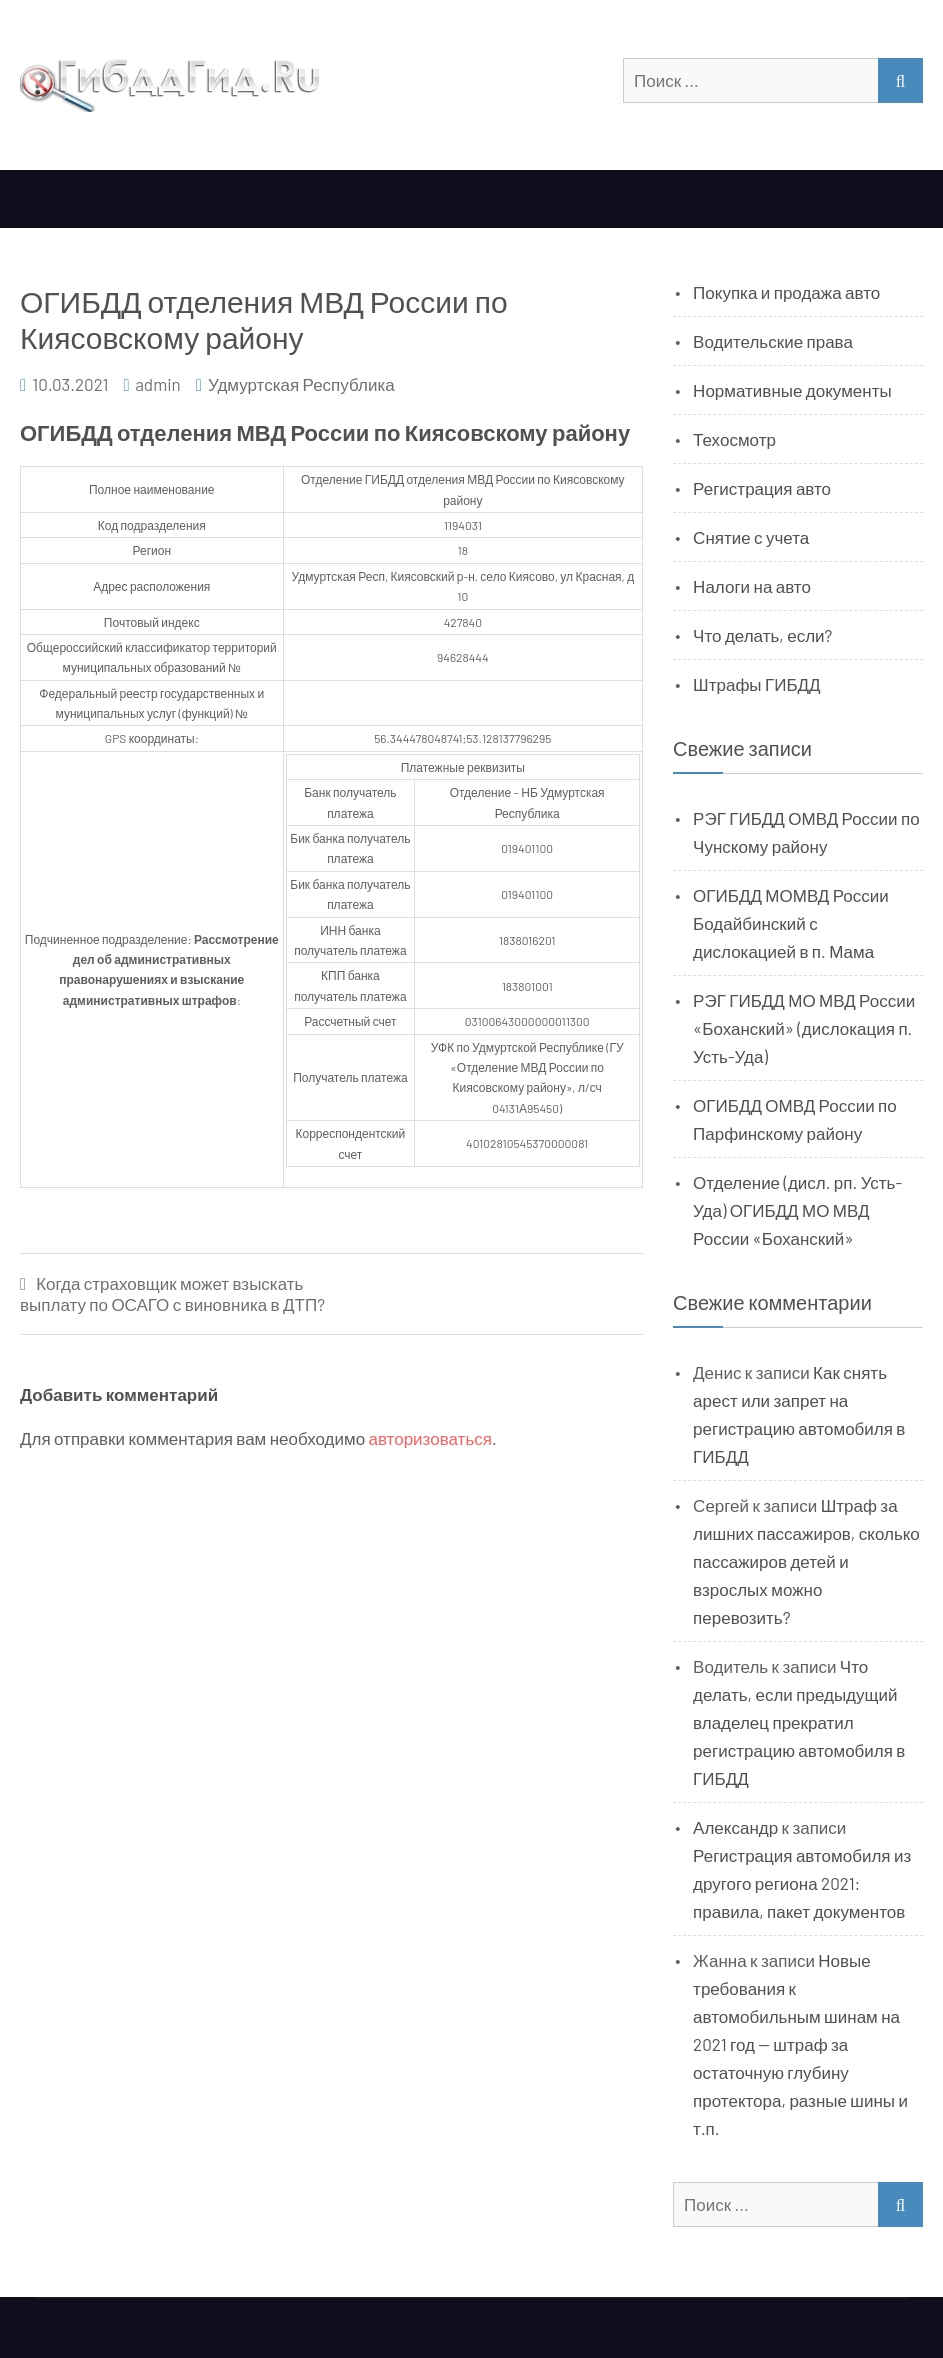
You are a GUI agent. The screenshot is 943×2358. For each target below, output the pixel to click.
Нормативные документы (792, 390)
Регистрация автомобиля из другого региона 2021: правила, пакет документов (802, 1883)
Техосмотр (734, 439)
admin (158, 384)
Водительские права (773, 341)
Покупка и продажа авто (786, 292)
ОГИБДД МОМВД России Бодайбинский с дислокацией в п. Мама (791, 923)
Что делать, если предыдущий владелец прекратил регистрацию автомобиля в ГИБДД (799, 1722)
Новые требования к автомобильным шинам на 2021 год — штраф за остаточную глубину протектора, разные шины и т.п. (800, 2044)
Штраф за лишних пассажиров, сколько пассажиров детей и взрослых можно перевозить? (806, 1561)
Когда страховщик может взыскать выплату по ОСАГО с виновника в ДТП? (172, 1293)
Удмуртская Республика (301, 384)
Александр (735, 1827)
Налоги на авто (752, 586)
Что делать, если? (762, 635)
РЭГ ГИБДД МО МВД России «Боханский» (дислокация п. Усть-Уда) (804, 1028)
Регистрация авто (762, 488)
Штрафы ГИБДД (757, 684)
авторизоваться (430, 1438)
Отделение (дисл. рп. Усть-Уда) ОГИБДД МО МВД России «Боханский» (797, 1210)
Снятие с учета (751, 537)
